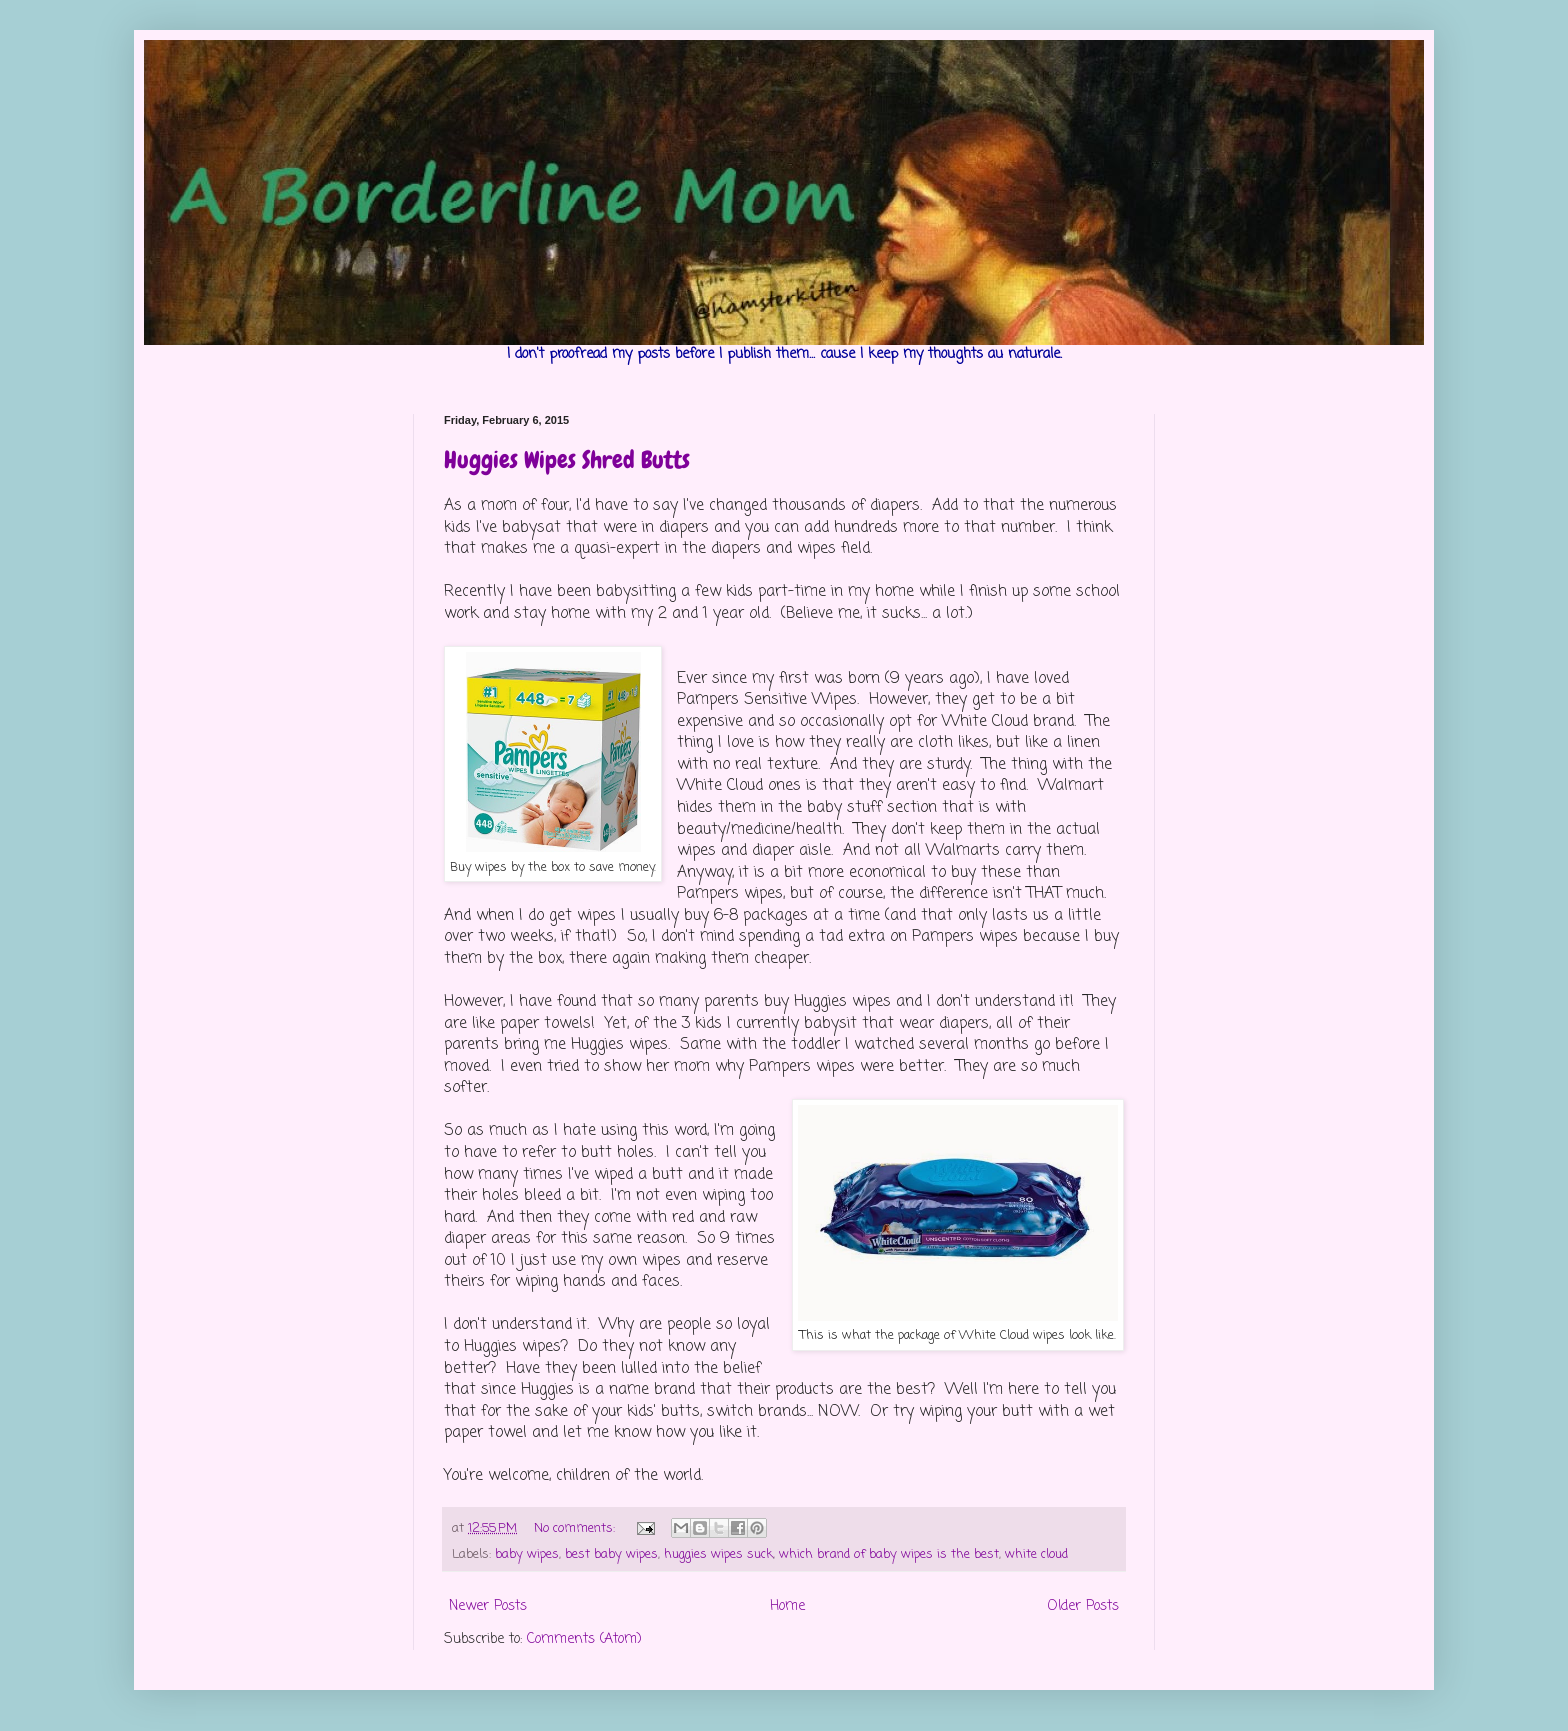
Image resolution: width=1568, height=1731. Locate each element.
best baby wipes (611, 1554)
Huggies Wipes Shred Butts (567, 459)
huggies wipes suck (718, 1554)
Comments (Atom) (584, 1639)
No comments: (576, 1528)
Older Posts (1083, 1606)
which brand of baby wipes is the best (889, 1554)
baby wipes (527, 1554)
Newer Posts (488, 1606)
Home (787, 1606)
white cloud (1036, 1554)
